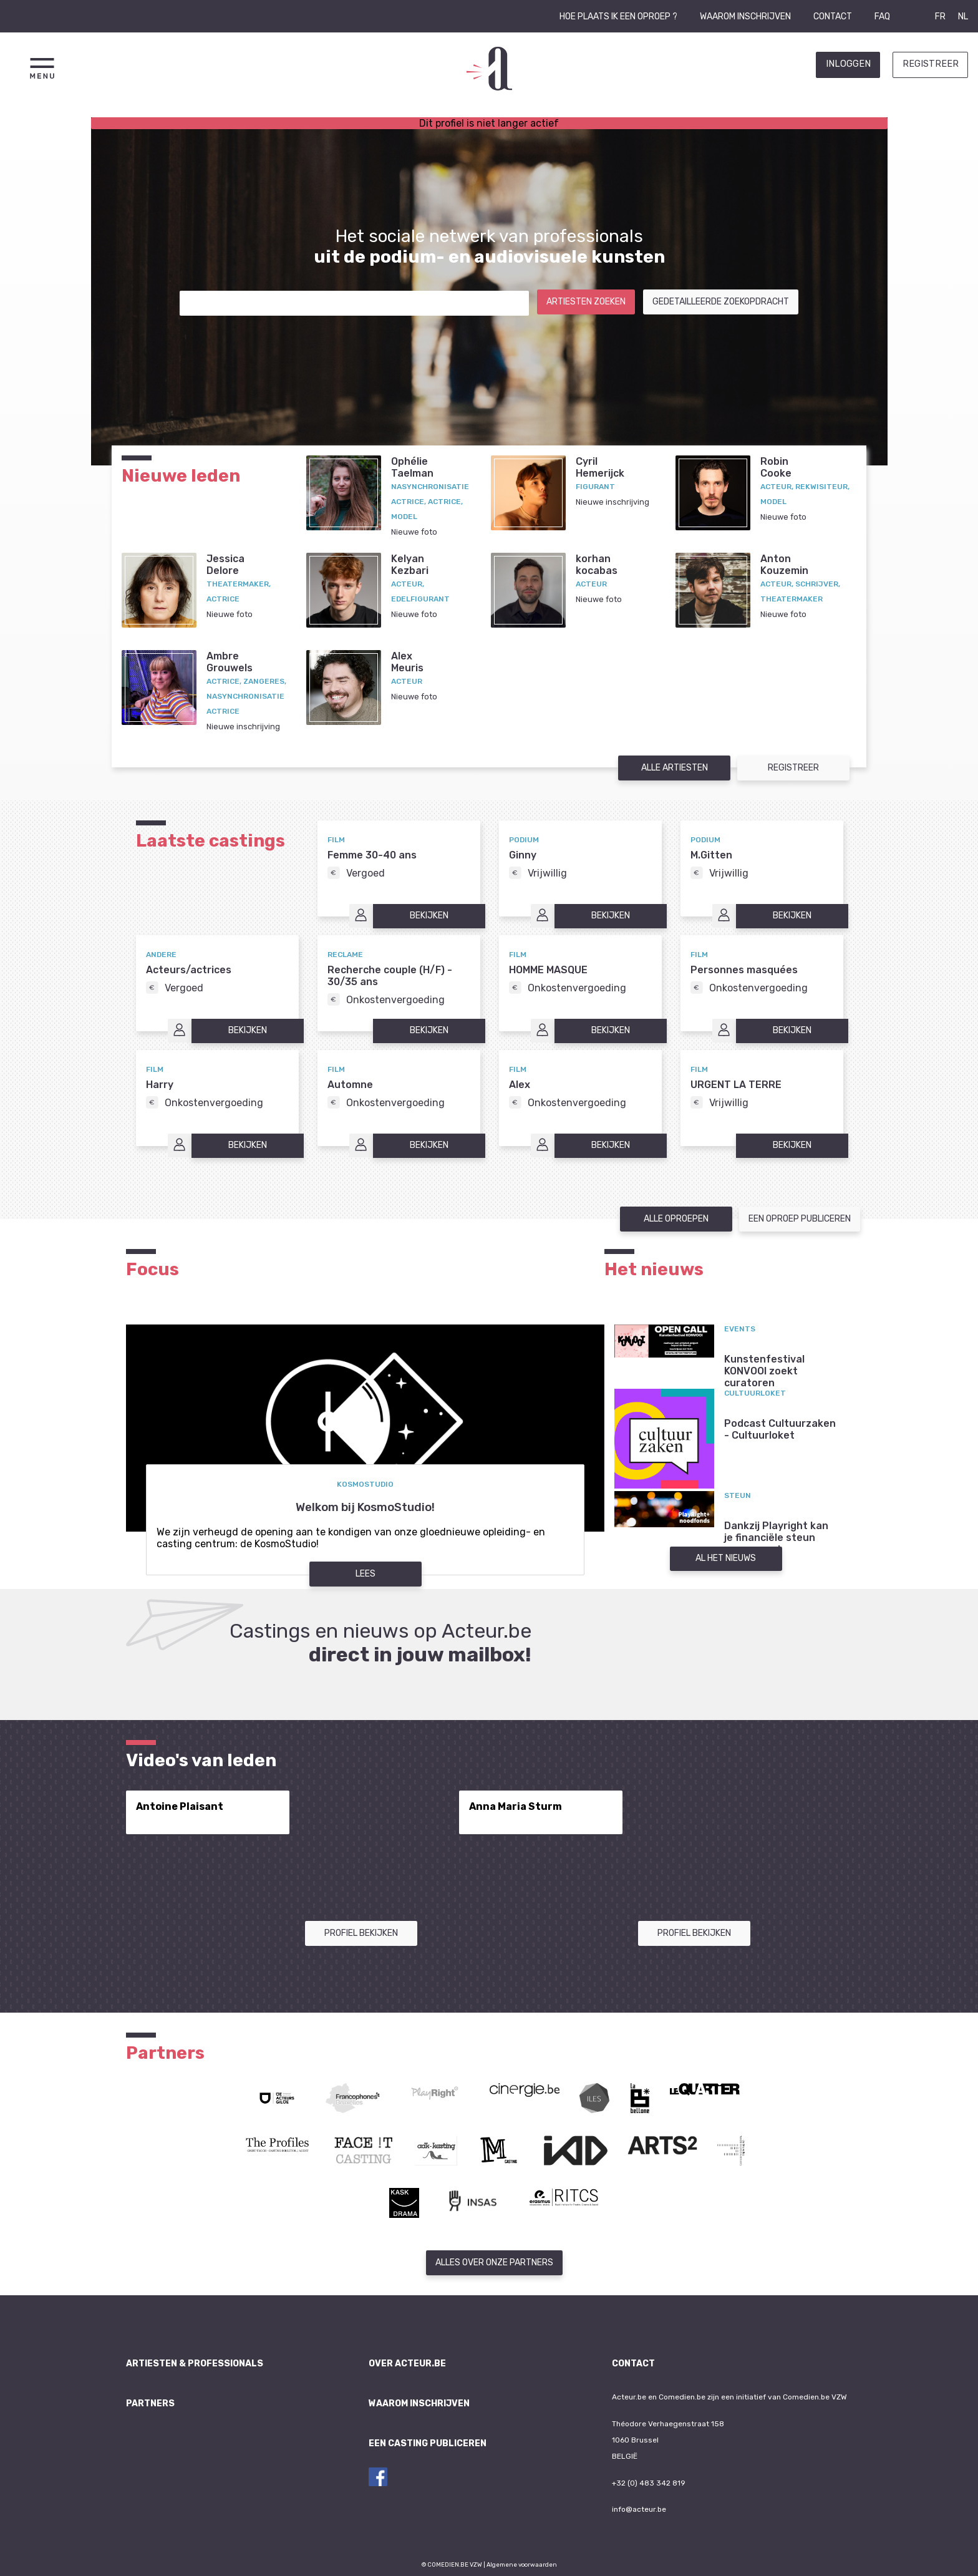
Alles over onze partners (494, 2262)
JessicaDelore (225, 564)
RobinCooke (776, 467)
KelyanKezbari (409, 564)
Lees (365, 1573)
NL (963, 16)
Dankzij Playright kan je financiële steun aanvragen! (776, 1537)
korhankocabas (596, 564)
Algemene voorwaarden (522, 2564)
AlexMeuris (407, 662)
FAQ (882, 16)
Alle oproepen (676, 1218)
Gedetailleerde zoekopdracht (720, 301)
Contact (832, 16)
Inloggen (848, 64)
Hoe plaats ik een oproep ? (618, 16)
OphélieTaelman (412, 467)
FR (940, 16)
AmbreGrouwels (229, 662)
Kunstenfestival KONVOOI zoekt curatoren (764, 1371)
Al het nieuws (725, 1558)
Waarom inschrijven (745, 16)
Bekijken (429, 915)
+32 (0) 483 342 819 (648, 2483)
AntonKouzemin (784, 564)
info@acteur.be (639, 2509)
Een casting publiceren (428, 2443)
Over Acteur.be (407, 2363)
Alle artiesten (674, 767)
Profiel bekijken (361, 1933)
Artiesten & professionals (194, 2363)
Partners (150, 2403)
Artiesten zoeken (586, 301)
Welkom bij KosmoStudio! (365, 1507)
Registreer (931, 64)
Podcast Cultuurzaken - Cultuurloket (780, 1429)
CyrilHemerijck (600, 467)
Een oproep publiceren (799, 1218)
